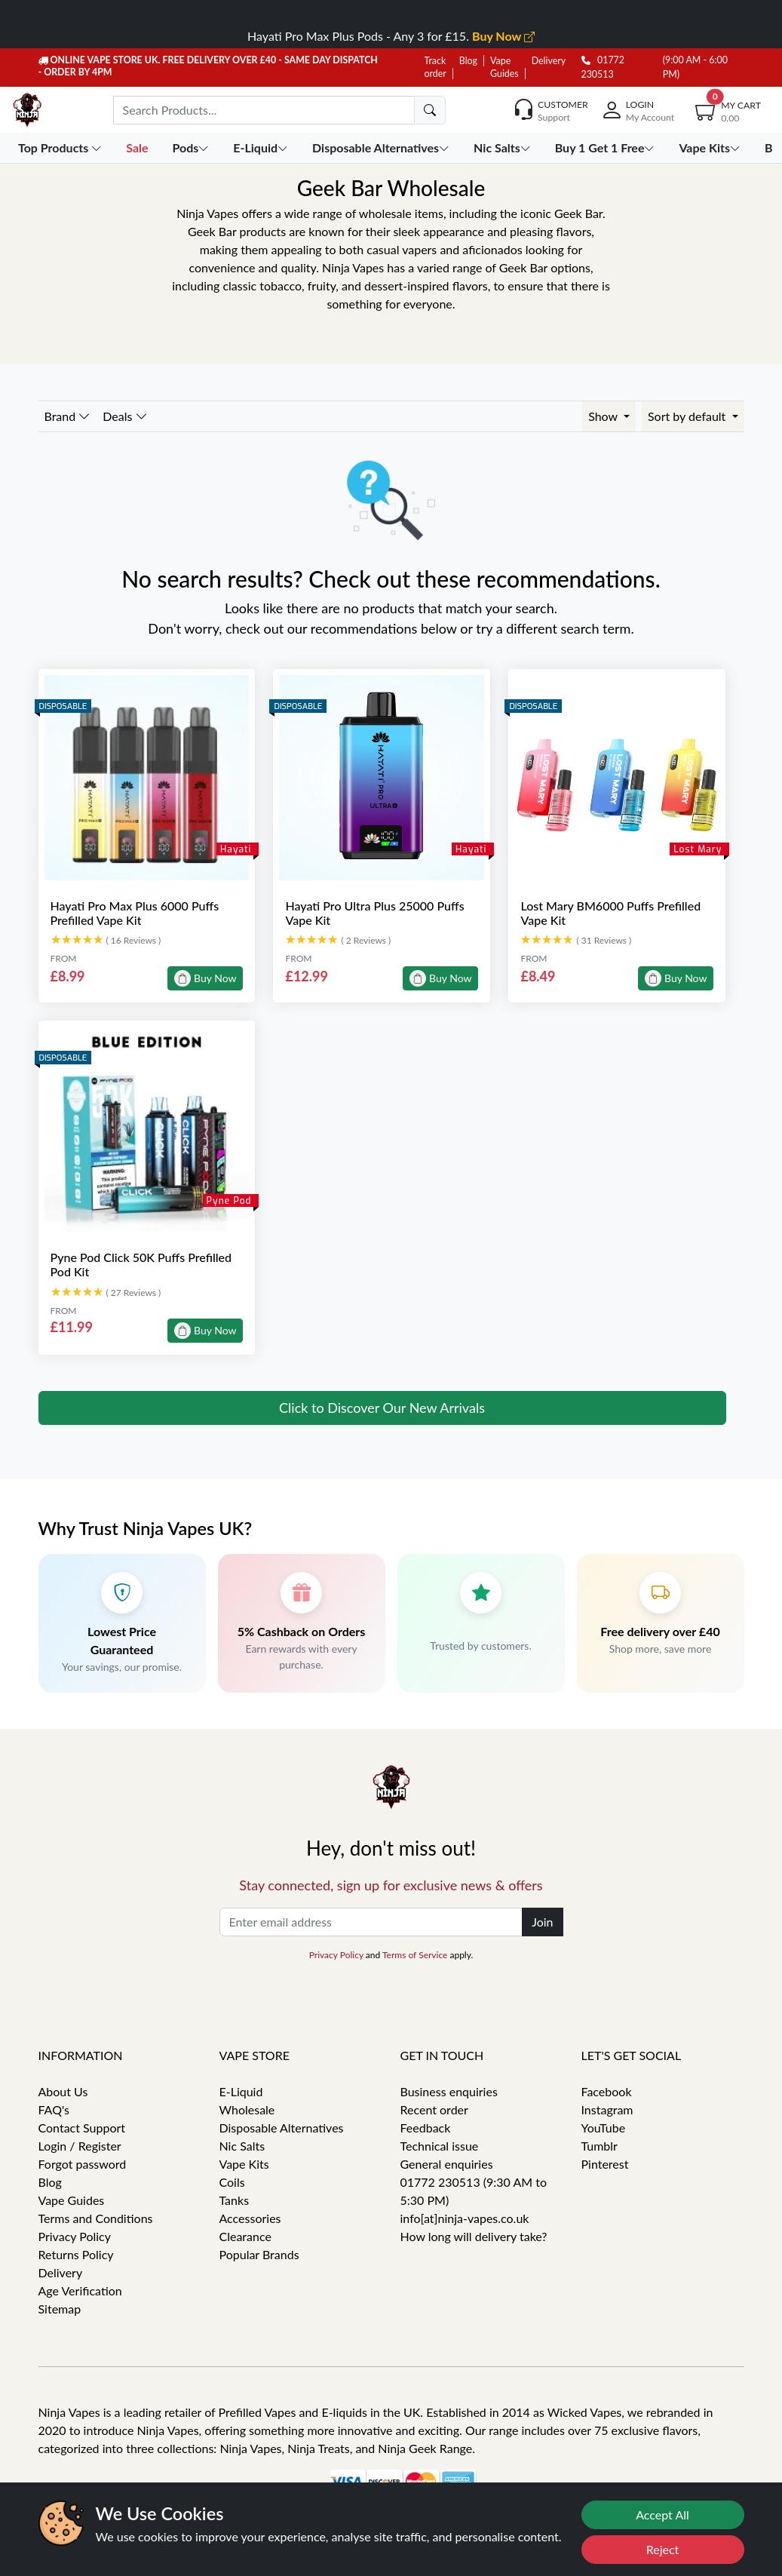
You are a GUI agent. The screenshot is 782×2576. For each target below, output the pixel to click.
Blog (468, 60)
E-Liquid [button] (262, 147)
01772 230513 (602, 67)
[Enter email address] (371, 1922)
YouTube (603, 2127)
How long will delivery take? (473, 2236)
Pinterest (605, 2164)
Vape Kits (244, 2164)
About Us (63, 2091)
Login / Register (79, 2145)
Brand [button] (67, 416)
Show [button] (604, 416)
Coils (232, 2182)
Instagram (607, 2109)
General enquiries (446, 2164)
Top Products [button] (61, 147)
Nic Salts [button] (504, 147)
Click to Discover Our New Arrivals (382, 1407)
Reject (662, 2549)
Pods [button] (192, 147)
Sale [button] (138, 147)
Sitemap (59, 2308)
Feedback (425, 2127)
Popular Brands (259, 2254)
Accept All (662, 2514)
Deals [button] (125, 416)
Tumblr (599, 2145)
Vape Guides (71, 2200)
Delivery (549, 60)
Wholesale (247, 2109)
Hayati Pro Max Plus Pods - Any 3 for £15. (391, 36)
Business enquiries (449, 2091)
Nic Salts (242, 2145)
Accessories (250, 2218)
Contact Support (82, 2127)
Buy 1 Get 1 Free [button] (606, 147)
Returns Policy (76, 2254)
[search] (430, 110)
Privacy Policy (336, 1954)
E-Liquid (241, 2091)
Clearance (245, 2236)
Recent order (434, 2109)
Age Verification (80, 2290)
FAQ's (54, 2109)
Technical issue (439, 2145)
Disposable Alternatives (281, 2127)
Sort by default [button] (688, 416)
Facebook (606, 2091)
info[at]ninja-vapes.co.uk (464, 2218)
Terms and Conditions (95, 2218)
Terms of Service (414, 1954)
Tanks (234, 2200)
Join (542, 1921)
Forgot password (82, 2164)
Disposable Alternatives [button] (382, 147)
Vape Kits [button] (711, 147)
